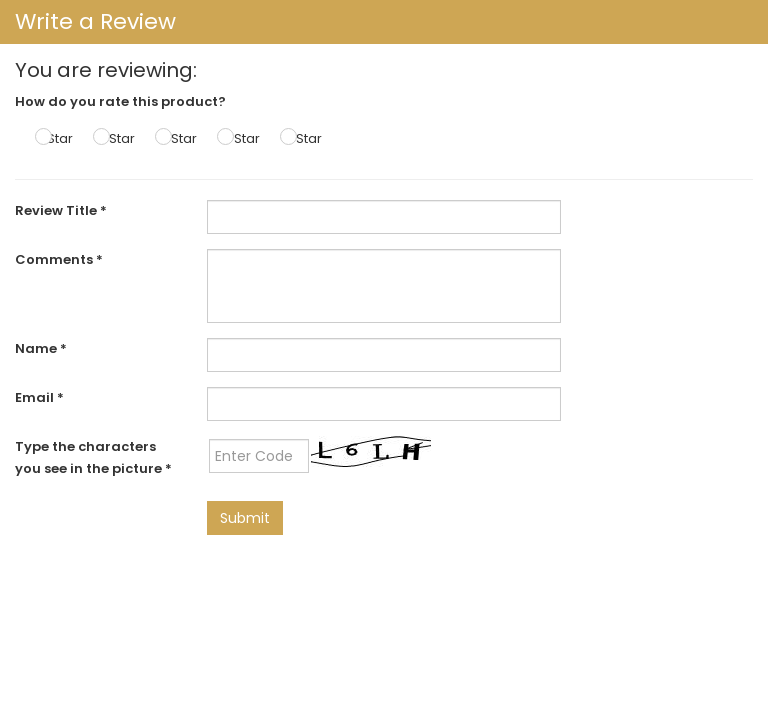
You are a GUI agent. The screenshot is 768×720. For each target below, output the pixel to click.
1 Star (56, 138)
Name (41, 348)
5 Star (303, 138)
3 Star (178, 138)
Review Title (61, 210)
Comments (59, 259)
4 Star (241, 138)
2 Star (116, 138)
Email (39, 397)
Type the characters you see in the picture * (93, 457)
